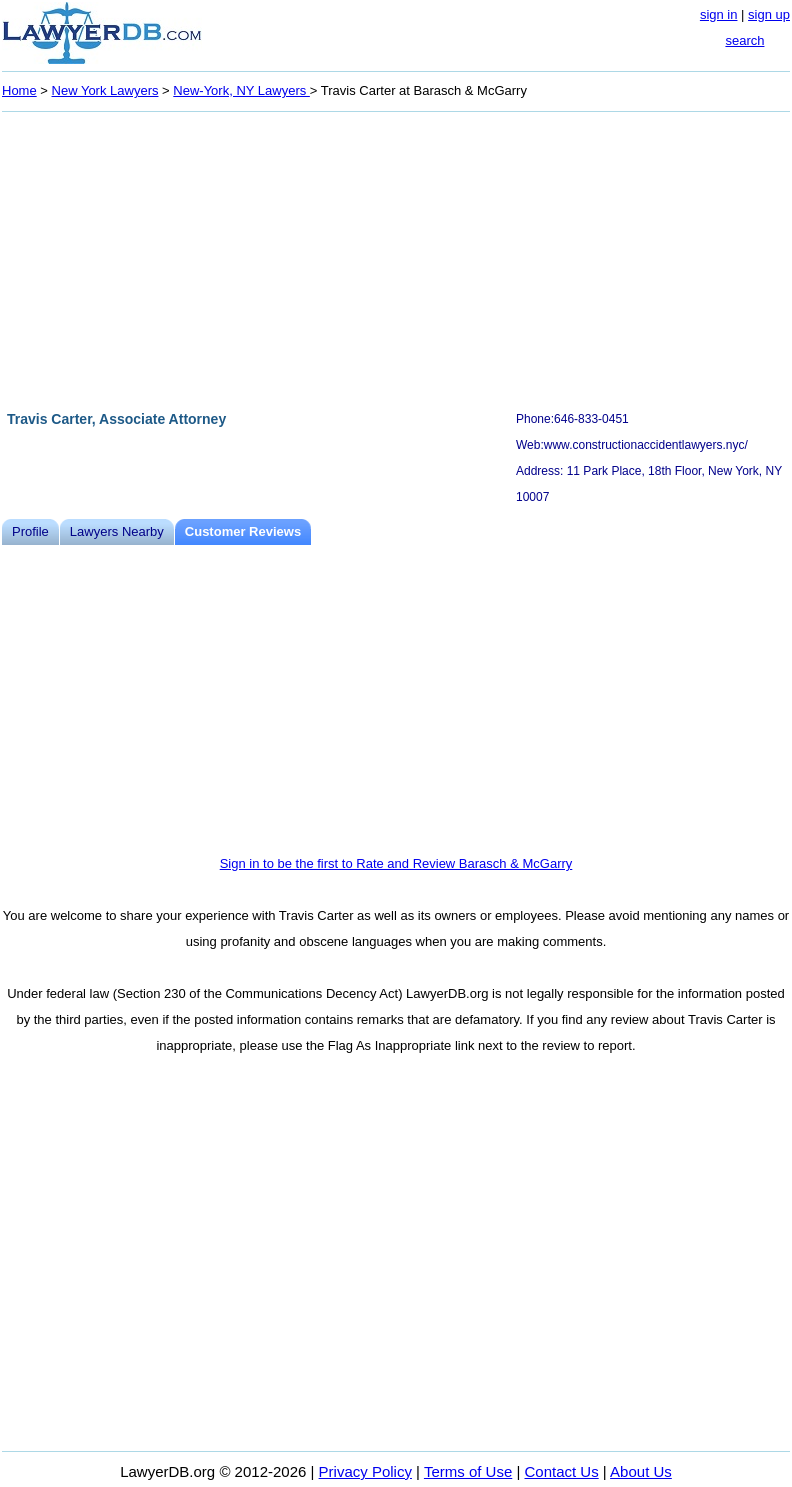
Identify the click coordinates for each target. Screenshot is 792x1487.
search (744, 40)
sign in (719, 14)
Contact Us (562, 1471)
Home (19, 90)
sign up (769, 14)
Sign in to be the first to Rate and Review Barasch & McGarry (396, 863)
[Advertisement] (396, 258)
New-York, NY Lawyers (241, 90)
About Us (641, 1471)
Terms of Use (468, 1471)
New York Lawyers (105, 90)
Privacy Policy (365, 1471)
